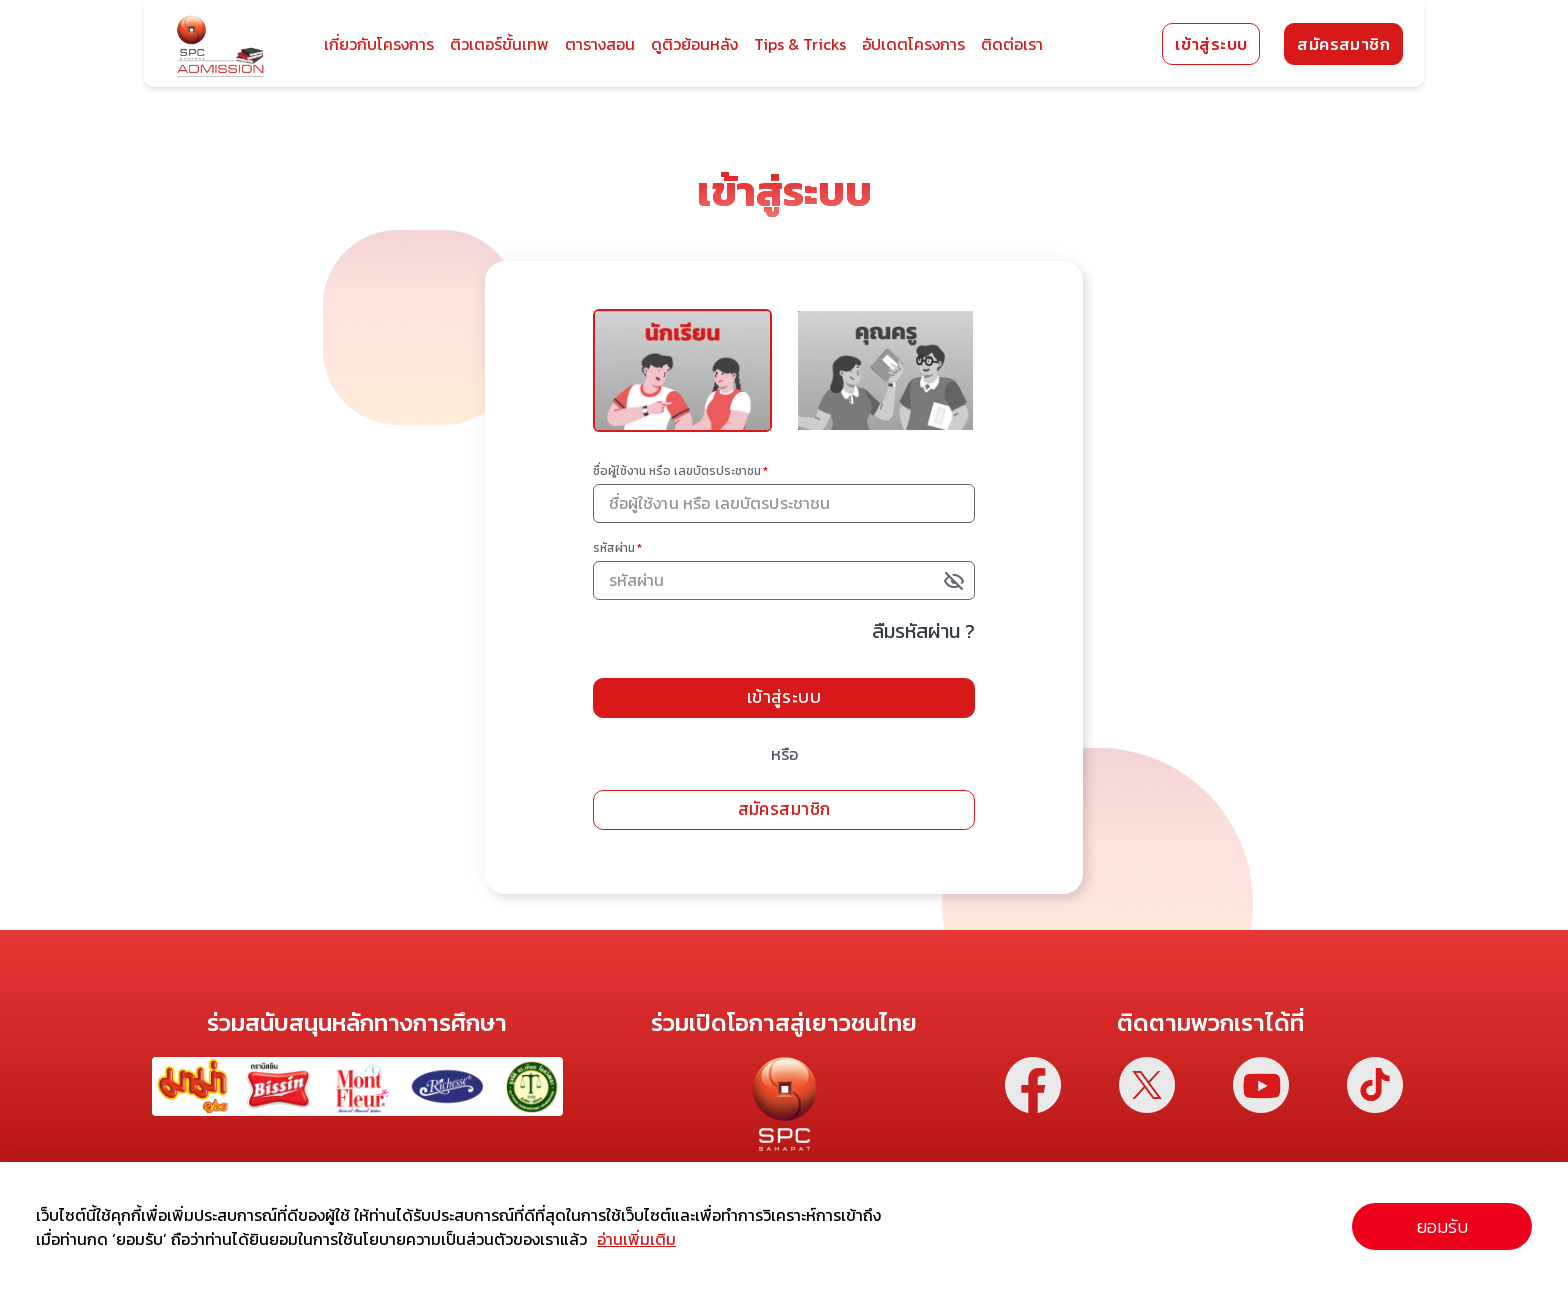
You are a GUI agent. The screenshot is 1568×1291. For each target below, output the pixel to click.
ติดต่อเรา (1012, 44)
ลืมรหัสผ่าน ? (936, 640)
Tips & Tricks (800, 44)
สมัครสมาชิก (1343, 44)
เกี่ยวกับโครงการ (379, 44)
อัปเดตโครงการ (913, 44)
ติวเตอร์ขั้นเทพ (499, 44)
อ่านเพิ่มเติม (636, 1239)
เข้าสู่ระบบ (1211, 44)
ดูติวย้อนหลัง (694, 44)
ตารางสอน (600, 44)
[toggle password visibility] (969, 590)
